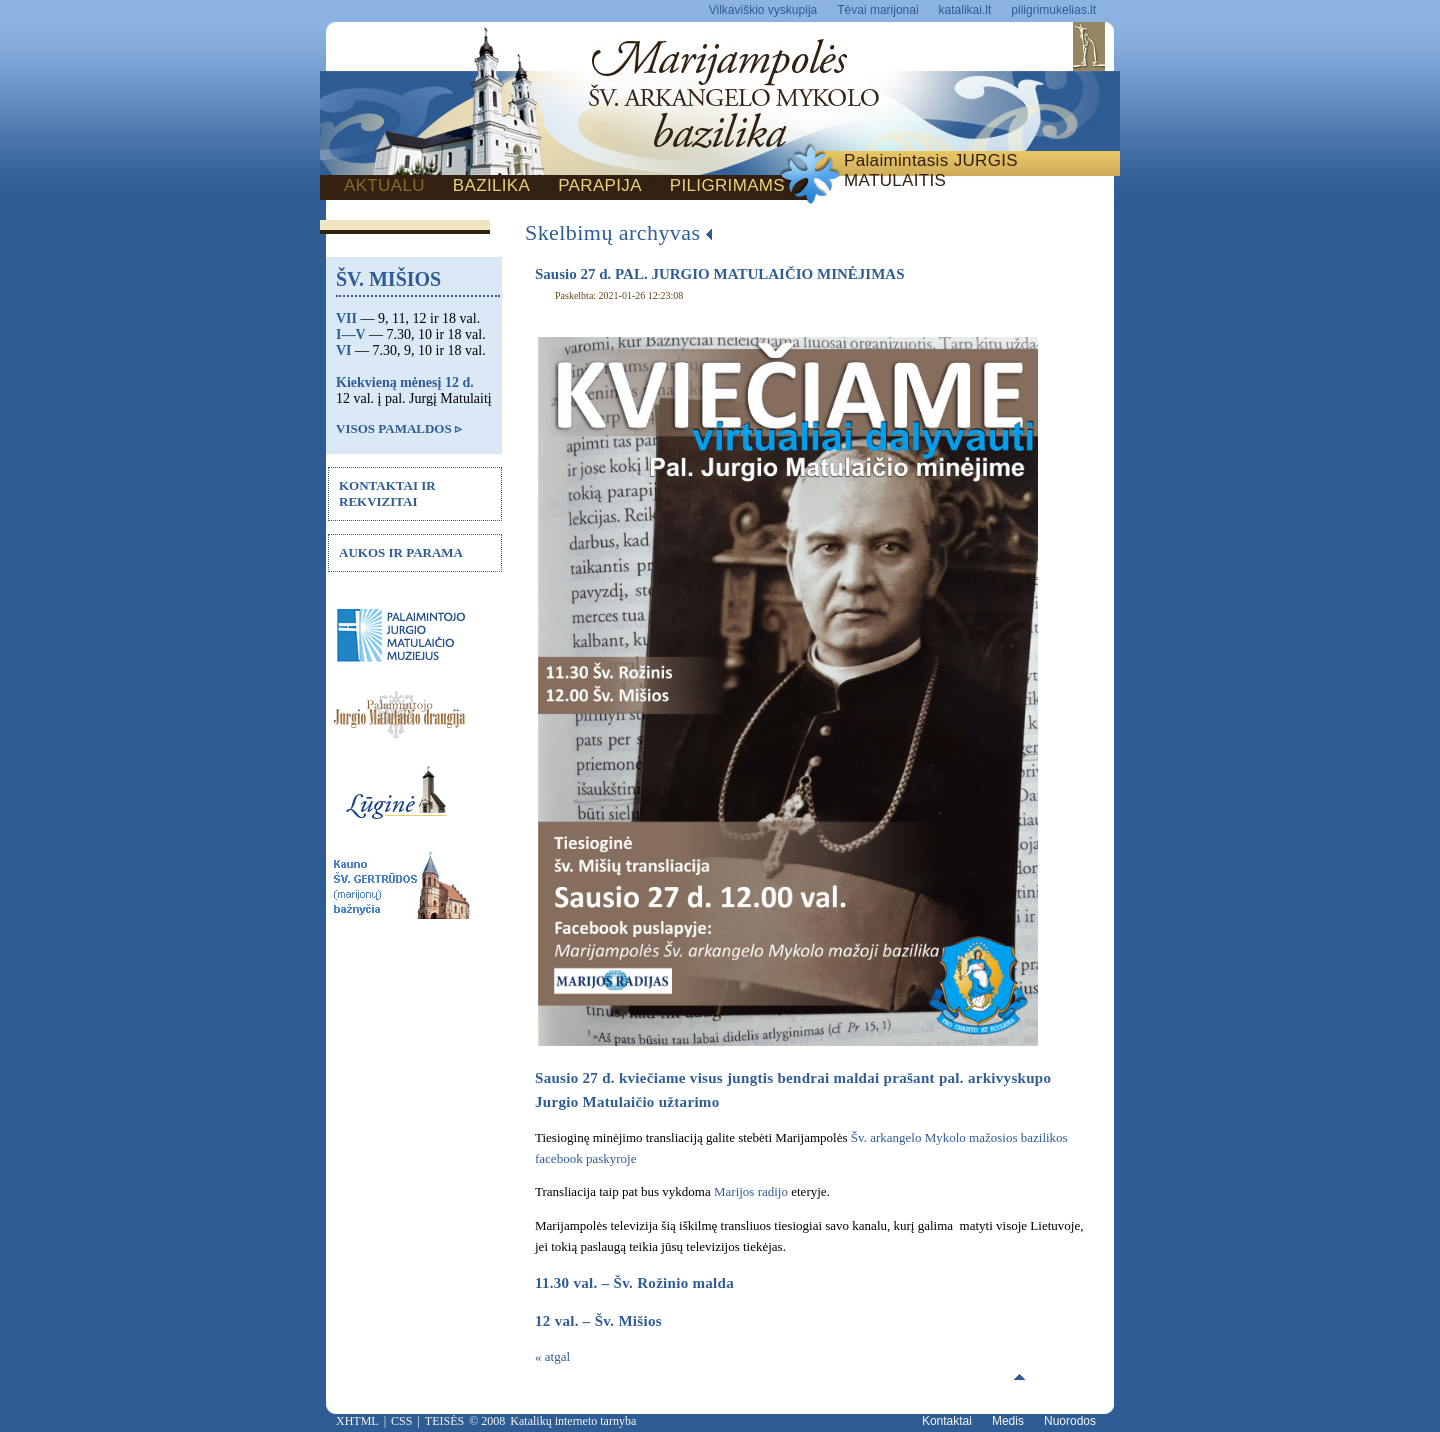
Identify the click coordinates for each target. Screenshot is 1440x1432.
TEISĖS (444, 1421)
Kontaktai (947, 1421)
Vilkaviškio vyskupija (763, 10)
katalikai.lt (965, 10)
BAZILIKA (491, 185)
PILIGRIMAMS (727, 185)
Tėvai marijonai (877, 10)
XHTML (357, 1421)
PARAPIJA (600, 185)
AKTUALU (384, 185)
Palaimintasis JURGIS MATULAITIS (931, 170)
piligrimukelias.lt (1053, 10)
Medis (1008, 1421)
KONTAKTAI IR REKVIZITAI (387, 493)
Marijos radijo (751, 1191)
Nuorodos (1070, 1421)
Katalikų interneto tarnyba (573, 1421)
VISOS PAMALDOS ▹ (399, 428)
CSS (401, 1421)
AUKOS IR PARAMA (401, 552)
